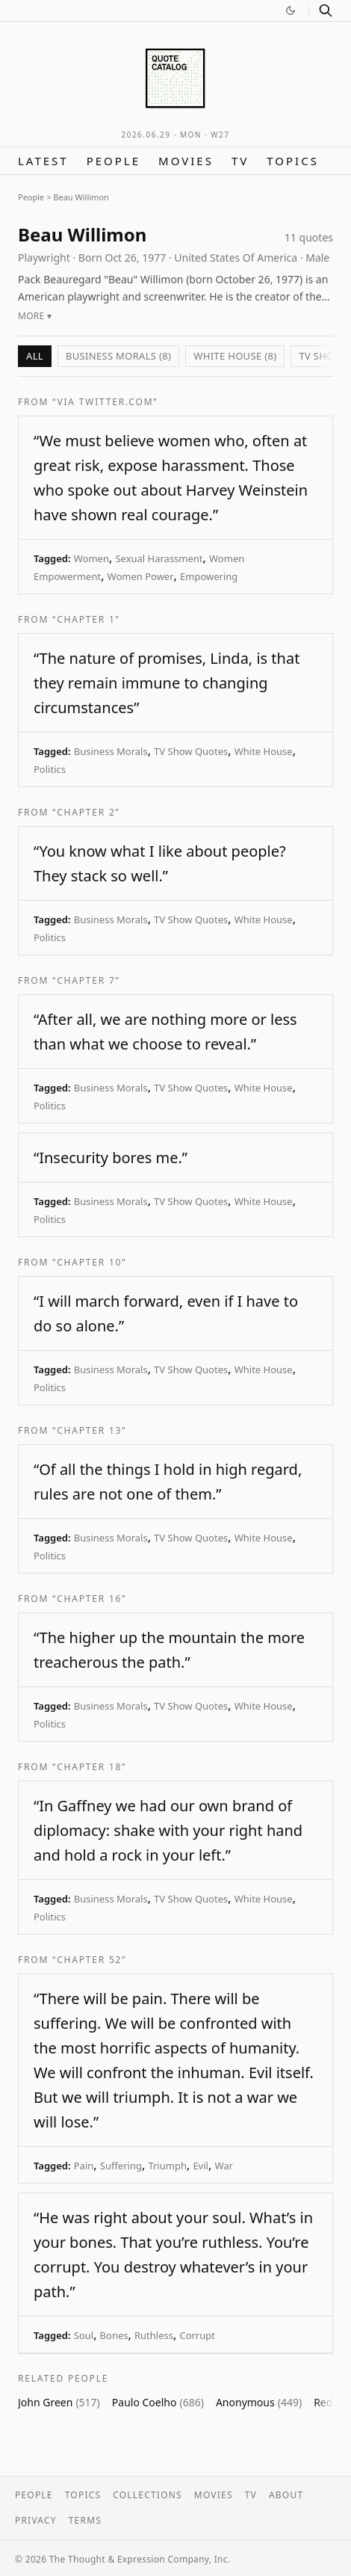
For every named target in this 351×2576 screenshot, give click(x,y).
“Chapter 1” (86, 619)
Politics (50, 769)
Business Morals (111, 751)
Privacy (36, 2520)
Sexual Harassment (158, 558)
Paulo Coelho (158, 2402)
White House (263, 751)
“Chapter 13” (89, 1430)
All (34, 356)
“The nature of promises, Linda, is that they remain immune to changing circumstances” (166, 683)
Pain (84, 2165)
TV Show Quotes (191, 751)
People (113, 160)
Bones (114, 2335)
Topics (293, 160)
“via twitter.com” (105, 401)
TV (240, 160)
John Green (59, 2402)
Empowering (208, 576)
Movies (186, 160)
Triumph (167, 2165)
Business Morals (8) (118, 356)
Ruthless (153, 2335)
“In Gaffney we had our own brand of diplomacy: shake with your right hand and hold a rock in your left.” (168, 1830)
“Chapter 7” (86, 980)
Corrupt (197, 2335)
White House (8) (234, 356)
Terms (85, 2520)
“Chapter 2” (86, 812)
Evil (200, 2165)
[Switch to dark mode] (290, 10)
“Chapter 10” (89, 1262)
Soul (83, 2335)
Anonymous (259, 2402)
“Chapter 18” (89, 1766)
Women (91, 558)
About (286, 2495)
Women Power (141, 576)
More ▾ (35, 315)
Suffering (121, 2165)
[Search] (325, 10)
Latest (43, 160)
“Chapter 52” (89, 1959)
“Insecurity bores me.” (110, 1157)
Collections (147, 2495)
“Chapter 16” (89, 1598)
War (223, 2165)
